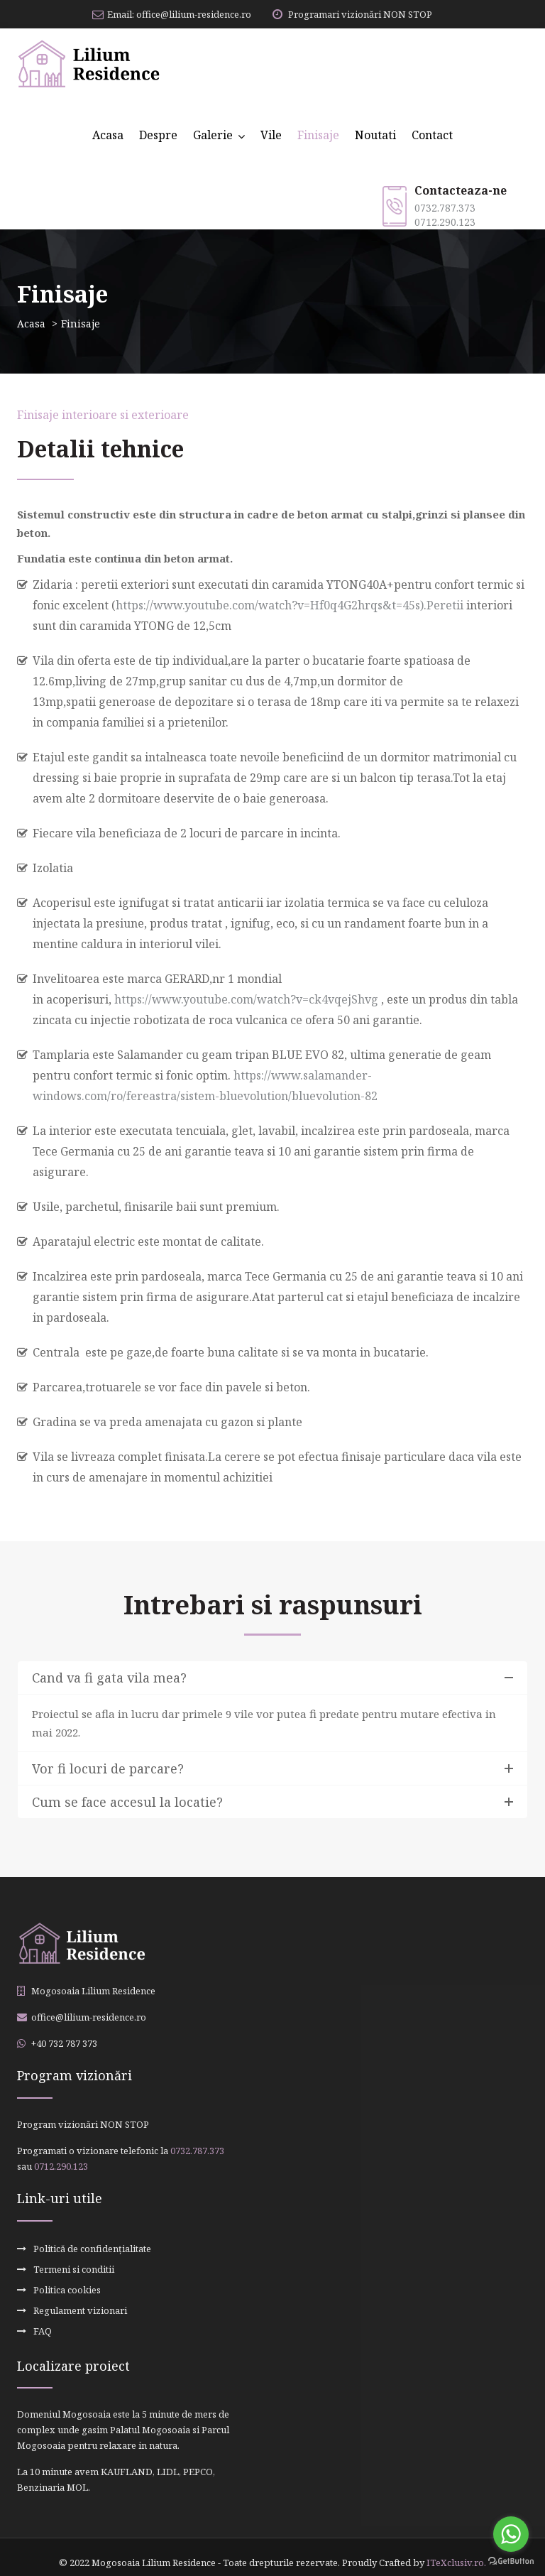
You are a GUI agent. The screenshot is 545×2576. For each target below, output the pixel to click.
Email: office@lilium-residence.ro (171, 14)
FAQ (42, 2321)
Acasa (107, 135)
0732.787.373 (444, 207)
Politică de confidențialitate (92, 2247)
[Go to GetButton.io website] (511, 2561)
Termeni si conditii (73, 2266)
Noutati (375, 135)
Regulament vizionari (80, 2303)
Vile (271, 135)
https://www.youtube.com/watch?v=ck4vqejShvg (246, 999)
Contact (432, 135)
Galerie (213, 135)
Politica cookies (67, 2284)
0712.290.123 (444, 222)
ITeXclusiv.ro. (456, 2551)
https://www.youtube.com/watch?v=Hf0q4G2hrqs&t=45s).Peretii (289, 605)
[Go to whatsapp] (511, 2534)
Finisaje (318, 135)
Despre (158, 135)
